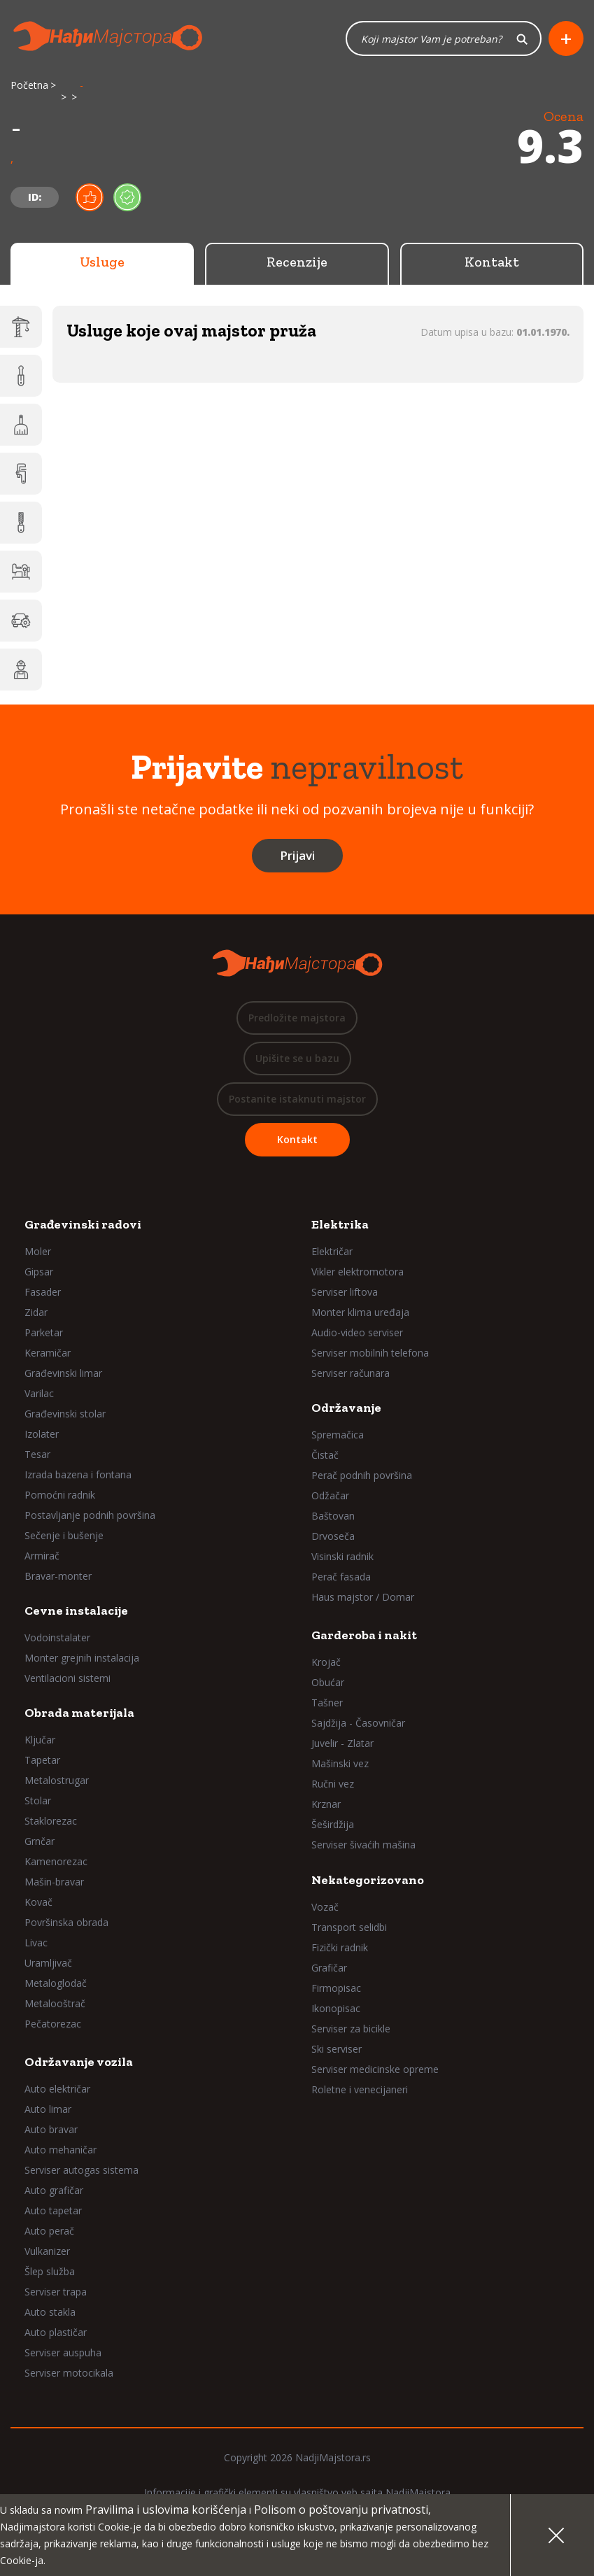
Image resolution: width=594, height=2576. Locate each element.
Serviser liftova (344, 1292)
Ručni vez (332, 1784)
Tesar (37, 1455)
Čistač (325, 1455)
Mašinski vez (340, 1764)
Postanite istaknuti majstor (297, 1099)
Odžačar (330, 1496)
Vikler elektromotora (357, 1272)
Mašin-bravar (54, 1882)
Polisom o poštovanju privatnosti (341, 2509)
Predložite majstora (297, 1018)
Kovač (38, 1902)
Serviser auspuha (62, 2353)
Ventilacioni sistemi (67, 1678)
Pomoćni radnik (59, 1495)
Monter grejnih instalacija (81, 1658)
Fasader (42, 1292)
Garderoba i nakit (364, 1635)
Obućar (327, 1683)
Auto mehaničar (60, 2150)
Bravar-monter (58, 1576)
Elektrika (340, 1225)
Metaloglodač (55, 1983)
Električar (332, 1252)
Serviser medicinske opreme (375, 2069)
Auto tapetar (53, 2211)
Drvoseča (333, 1536)
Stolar (37, 1801)
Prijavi (297, 856)
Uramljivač (48, 1963)
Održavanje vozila (78, 2062)
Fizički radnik (339, 1948)
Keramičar (47, 1353)
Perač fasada (341, 1577)
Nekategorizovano (367, 1880)
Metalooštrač (54, 2004)
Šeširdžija (332, 1825)
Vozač (325, 1907)
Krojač (326, 1662)
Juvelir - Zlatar (342, 1743)
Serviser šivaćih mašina (363, 1845)
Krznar (326, 1804)
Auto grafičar (53, 2191)
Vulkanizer (47, 2251)
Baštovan (333, 1516)
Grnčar (39, 1841)
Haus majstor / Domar (362, 1597)
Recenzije (297, 262)
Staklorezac (50, 1821)
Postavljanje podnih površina (89, 1515)
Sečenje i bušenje (64, 1536)
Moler (37, 1252)
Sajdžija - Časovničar (358, 1723)
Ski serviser (336, 2049)
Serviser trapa (55, 2292)
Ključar (39, 1740)
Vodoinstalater (57, 1638)
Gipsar (38, 1272)
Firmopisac (336, 1988)
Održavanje (346, 1408)
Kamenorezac (55, 1862)
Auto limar (47, 2109)
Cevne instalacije (76, 1611)
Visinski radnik (342, 1557)
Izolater (41, 1434)
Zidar (36, 1312)
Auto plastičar (55, 2333)
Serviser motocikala (68, 2373)
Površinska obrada (66, 1923)
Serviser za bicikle (350, 2029)
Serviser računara (350, 1373)
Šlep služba (49, 2272)
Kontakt (492, 262)
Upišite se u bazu (297, 1059)
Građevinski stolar (65, 1414)
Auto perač (49, 2231)
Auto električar (57, 2089)
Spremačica (337, 1435)
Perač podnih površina (361, 1475)
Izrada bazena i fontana (78, 1475)
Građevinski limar (63, 1373)
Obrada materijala (79, 1713)
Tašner (327, 1703)
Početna (29, 85)
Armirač (41, 1556)
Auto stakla (50, 2312)
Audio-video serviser (357, 1333)
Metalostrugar (56, 1781)
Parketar (43, 1333)
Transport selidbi (349, 1927)
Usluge (102, 262)
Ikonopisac (335, 2009)
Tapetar (42, 1760)
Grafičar (329, 1968)
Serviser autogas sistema (81, 2170)
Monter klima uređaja (360, 1312)
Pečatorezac (52, 2024)
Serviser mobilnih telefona (370, 1353)
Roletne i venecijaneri (359, 2090)
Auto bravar (51, 2130)
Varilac (39, 1394)
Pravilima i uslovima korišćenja (165, 2509)
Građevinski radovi (82, 1225)
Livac (36, 1943)
